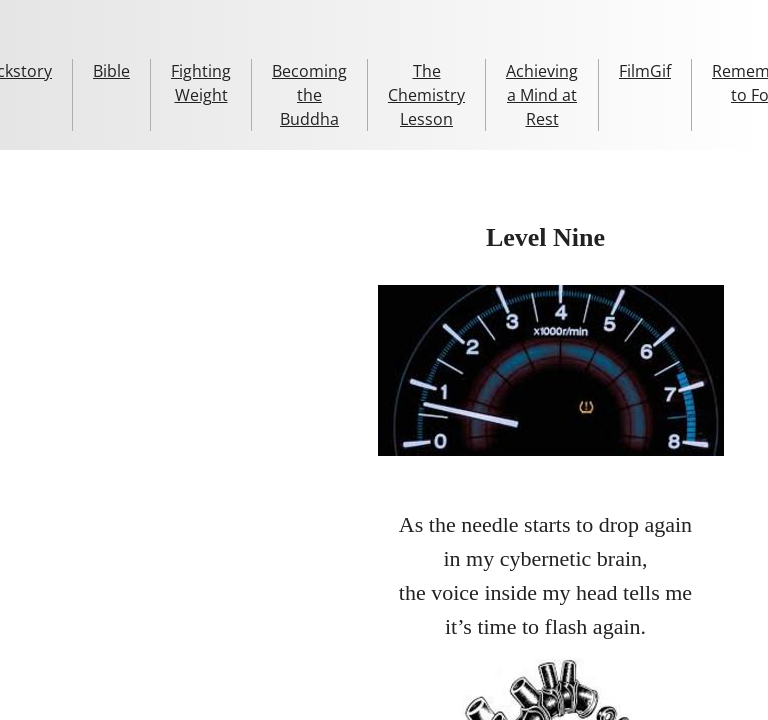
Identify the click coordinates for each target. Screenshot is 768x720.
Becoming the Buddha (309, 95)
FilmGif (645, 71)
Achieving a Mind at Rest (542, 95)
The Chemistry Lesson (426, 95)
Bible (111, 71)
